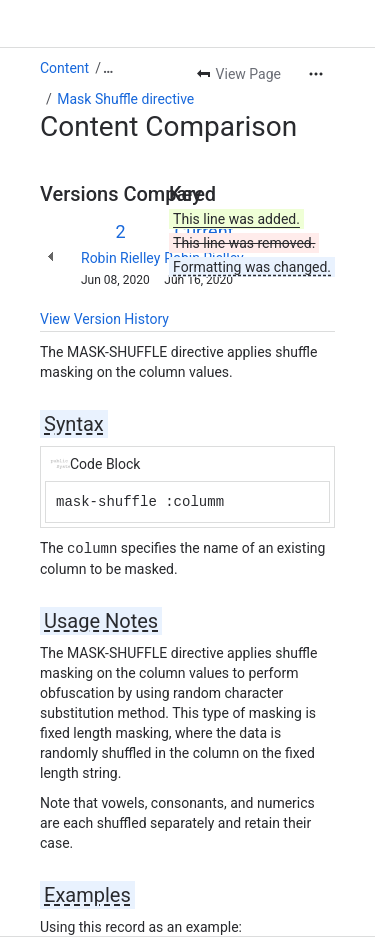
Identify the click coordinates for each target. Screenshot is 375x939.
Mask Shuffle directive (125, 99)
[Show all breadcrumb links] (108, 68)
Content (64, 68)
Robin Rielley (120, 258)
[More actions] (316, 74)
